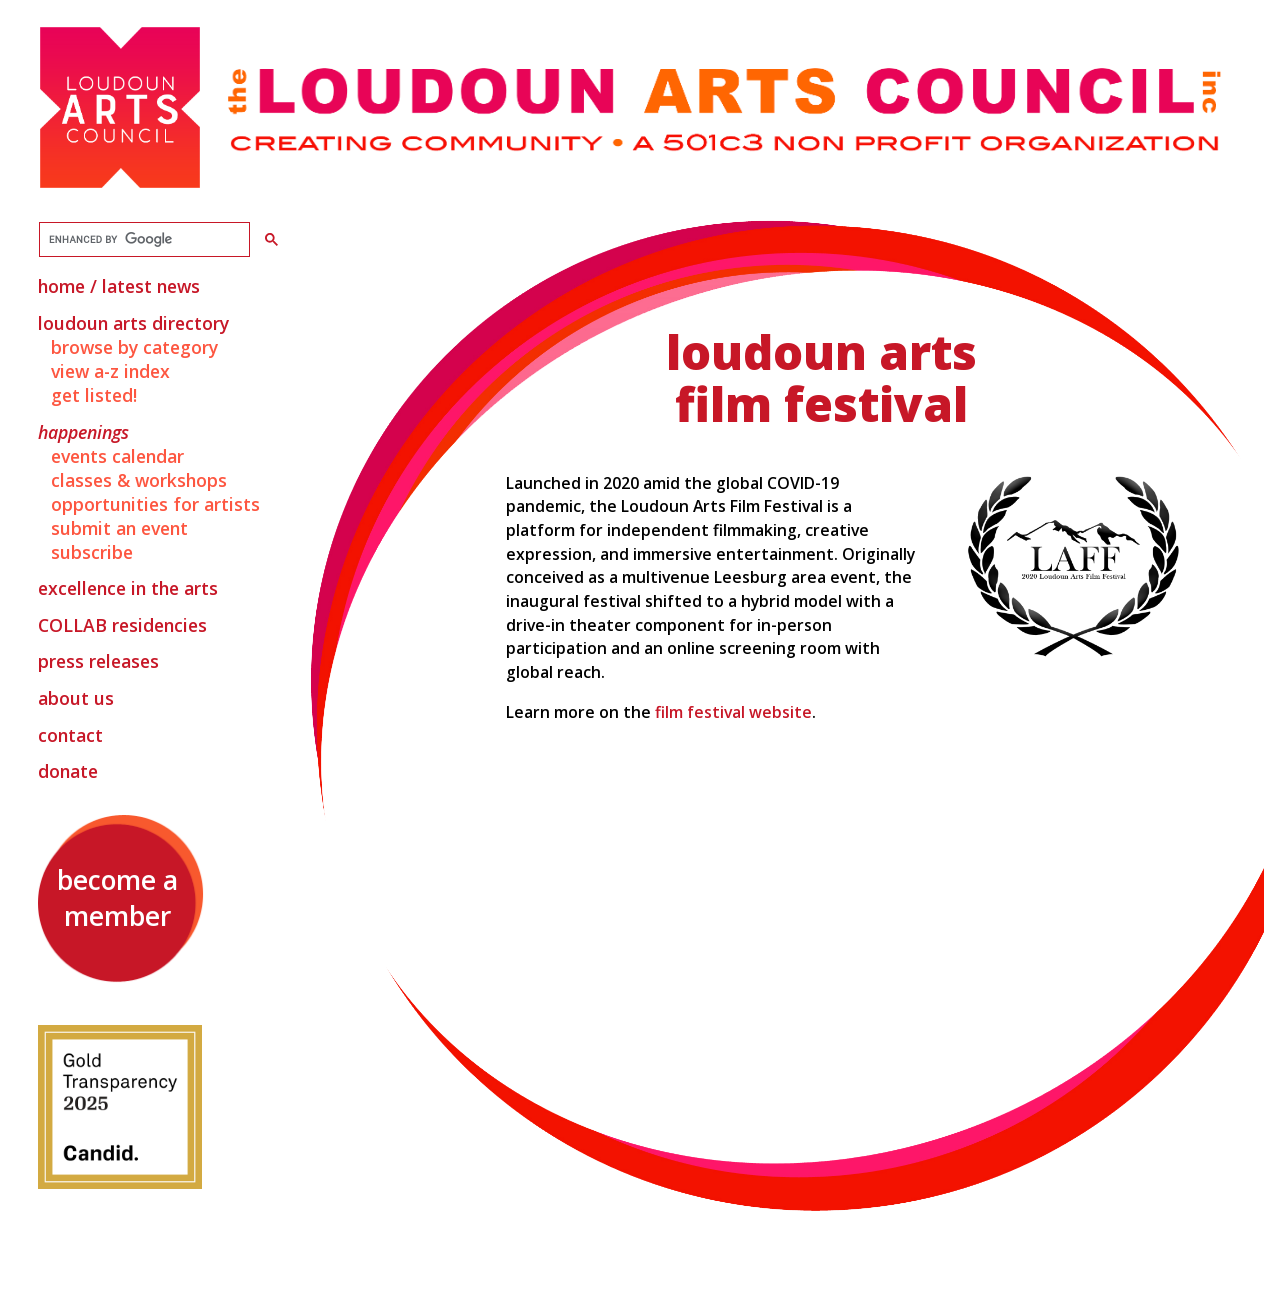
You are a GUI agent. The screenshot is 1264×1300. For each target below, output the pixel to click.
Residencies (122, 625)
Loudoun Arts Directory (133, 323)
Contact (70, 735)
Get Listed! (94, 395)
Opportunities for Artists (155, 504)
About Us (76, 698)
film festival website (733, 712)
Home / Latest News (119, 286)
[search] (142, 240)
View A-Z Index (110, 371)
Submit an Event (119, 528)
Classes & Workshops (139, 480)
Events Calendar (117, 456)
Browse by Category (134, 347)
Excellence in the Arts (128, 588)
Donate (68, 771)
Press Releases (98, 661)
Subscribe (92, 552)
